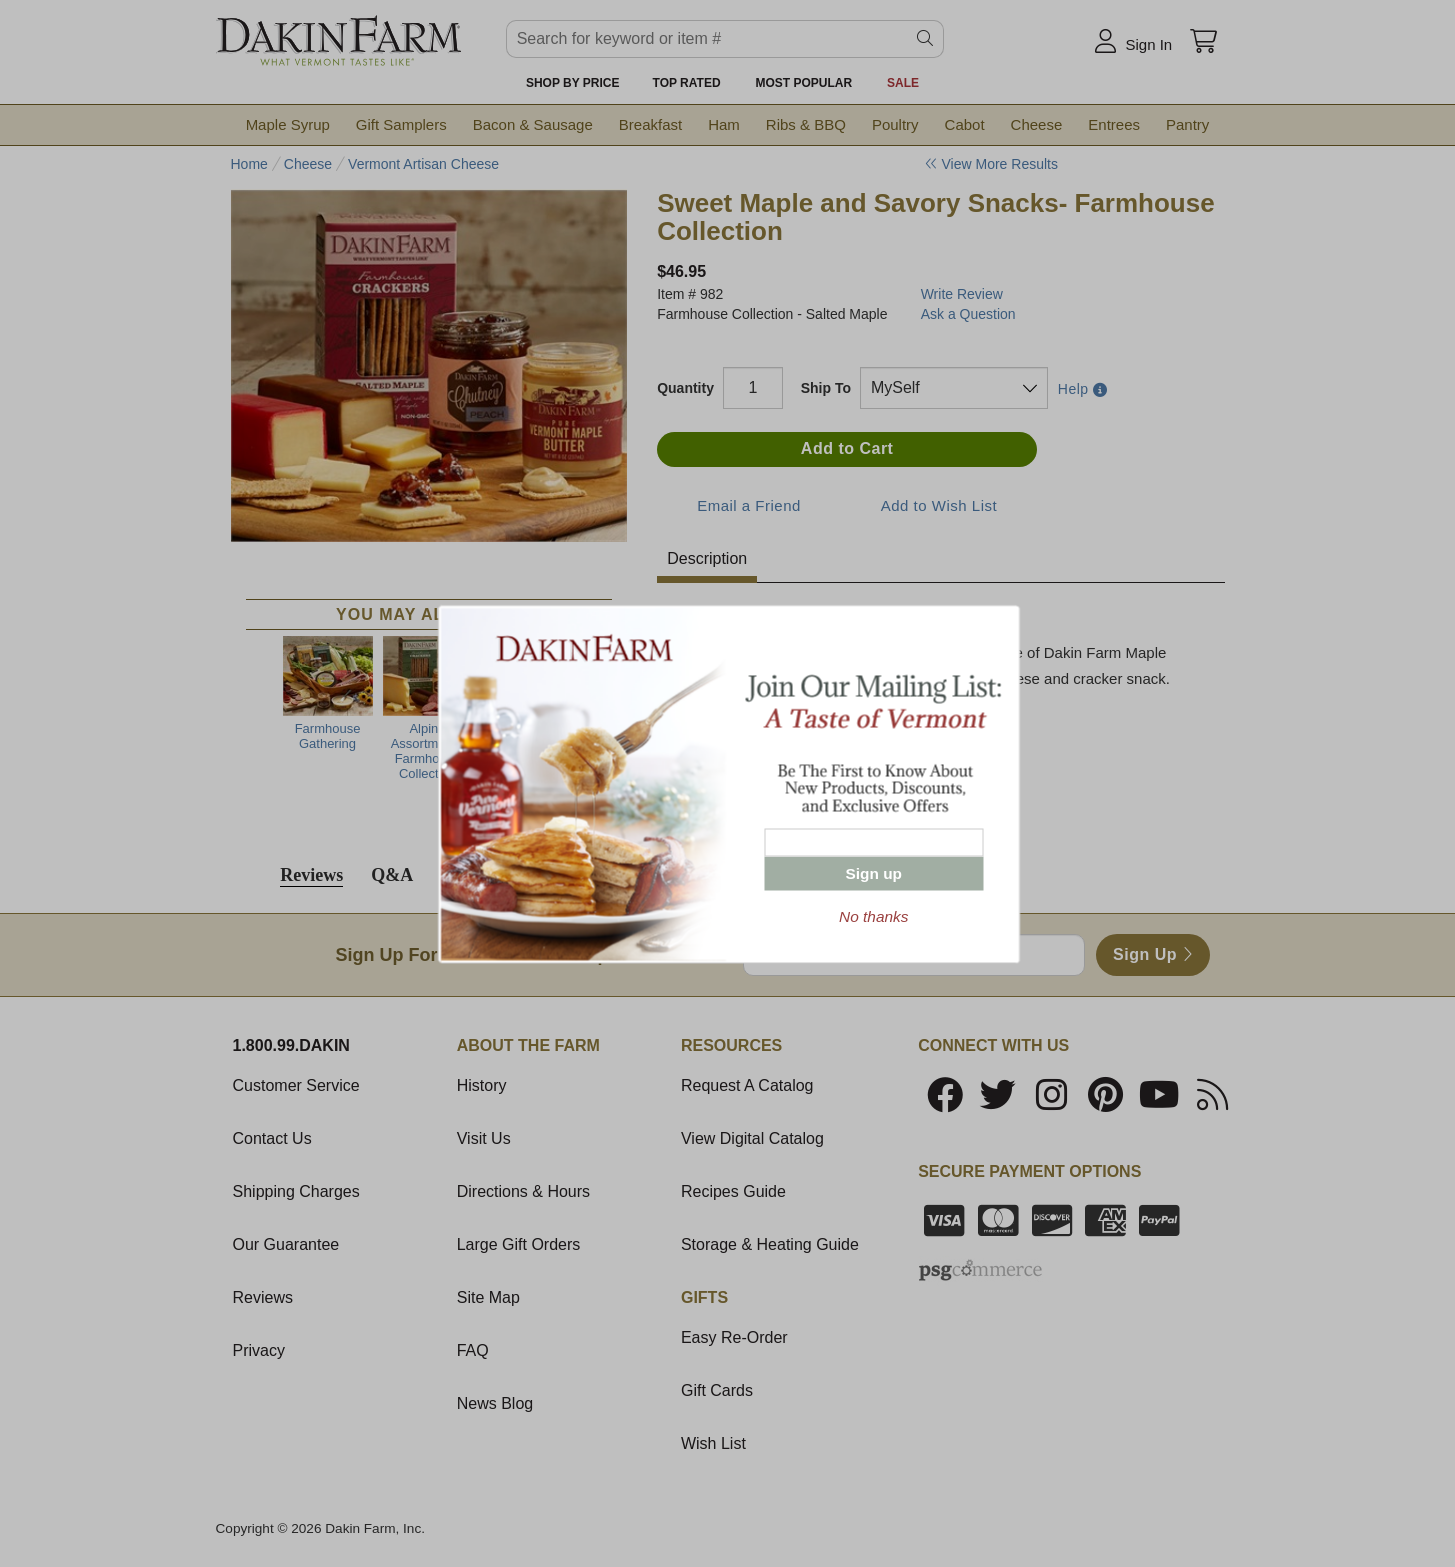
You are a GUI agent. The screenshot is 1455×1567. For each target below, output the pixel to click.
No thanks (873, 915)
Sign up (874, 872)
